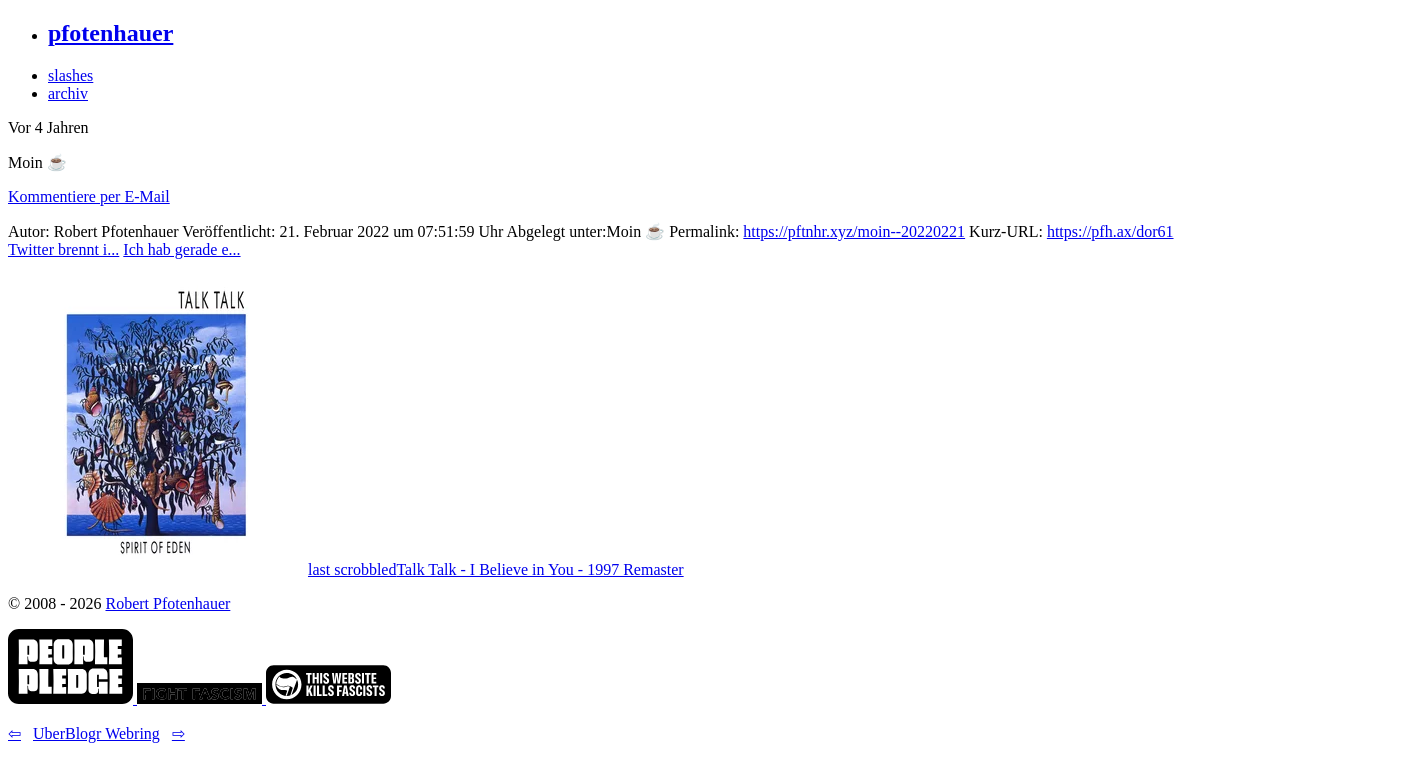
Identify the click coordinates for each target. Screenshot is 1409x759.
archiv (68, 93)
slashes (70, 75)
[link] (72, 698)
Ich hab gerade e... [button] (181, 249)
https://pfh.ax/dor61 (1110, 231)
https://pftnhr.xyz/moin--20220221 (854, 231)
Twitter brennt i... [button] (63, 249)
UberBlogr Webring (96, 733)
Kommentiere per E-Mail (89, 196)
